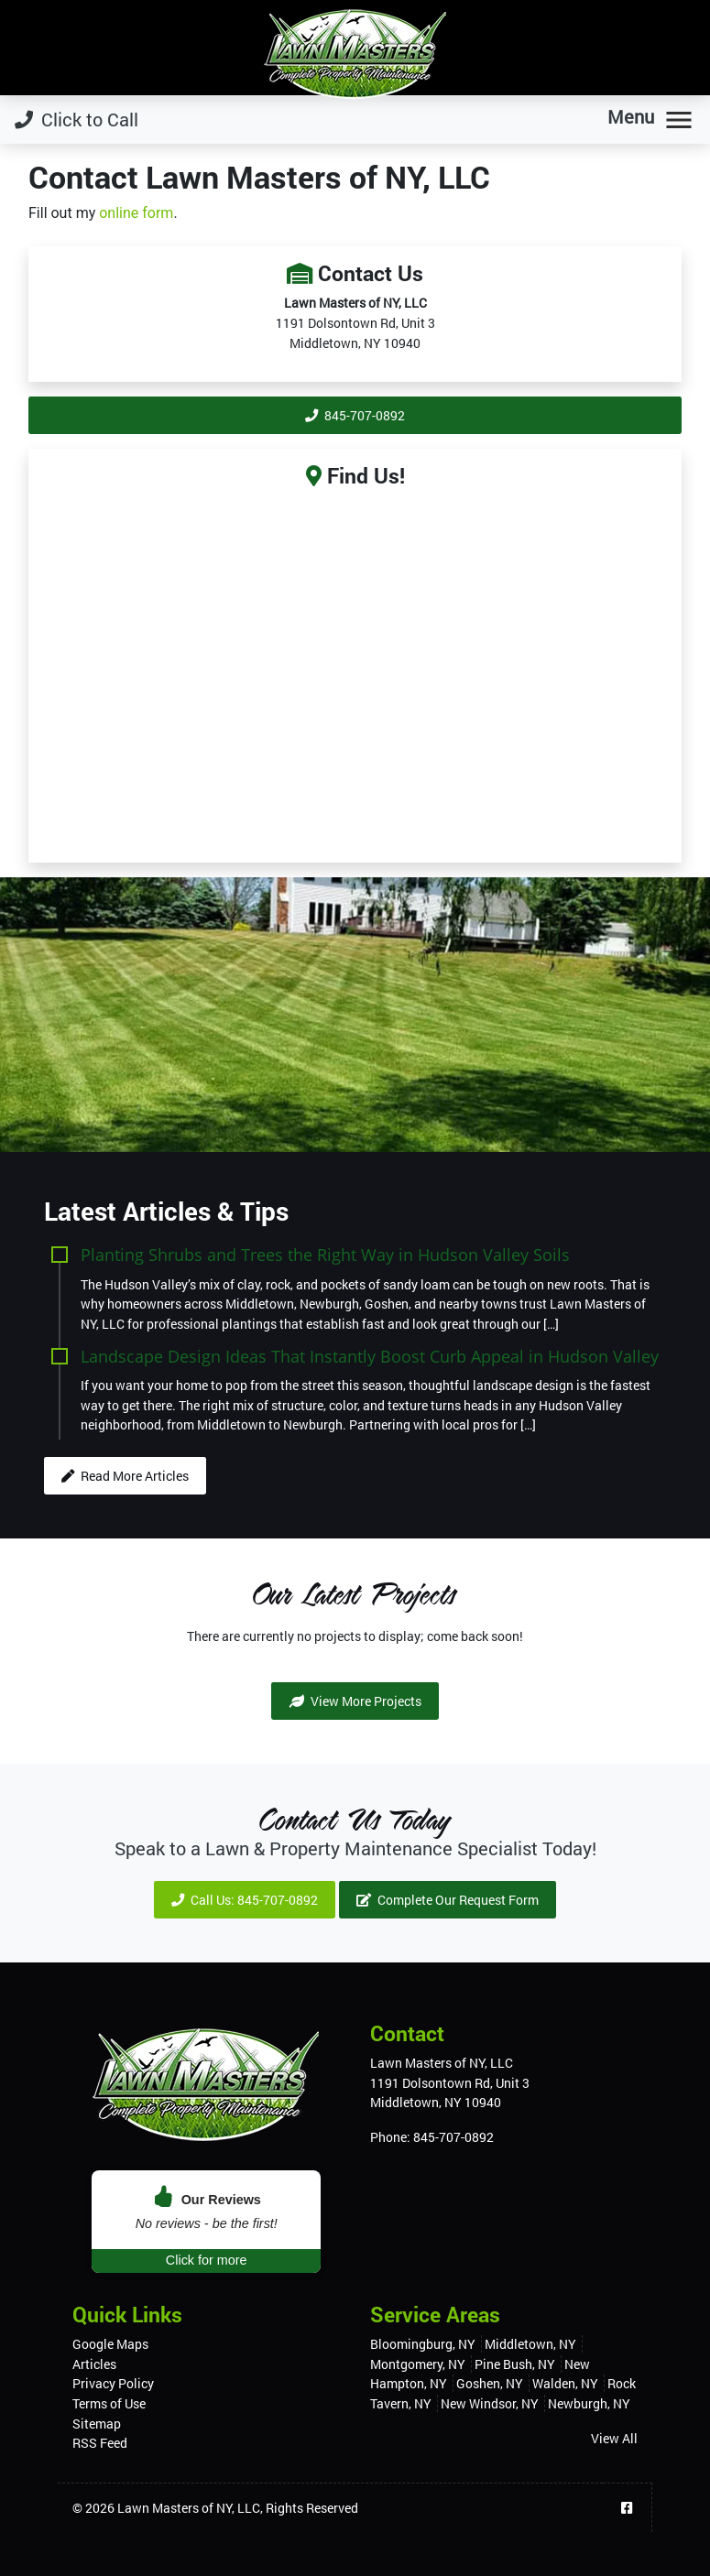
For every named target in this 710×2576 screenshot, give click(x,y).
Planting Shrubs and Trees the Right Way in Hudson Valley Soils (325, 1254)
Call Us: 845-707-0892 (244, 1899)
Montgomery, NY (417, 2364)
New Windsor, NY (490, 2403)
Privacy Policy (113, 2383)
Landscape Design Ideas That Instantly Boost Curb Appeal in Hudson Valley (370, 1355)
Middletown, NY (530, 2344)
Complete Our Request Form (447, 1899)
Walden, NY (565, 2383)
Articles (94, 2364)
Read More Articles (125, 1475)
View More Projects (355, 1701)
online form (136, 213)
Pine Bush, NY (515, 2364)
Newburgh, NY (589, 2403)
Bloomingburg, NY (422, 2344)
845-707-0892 (355, 415)
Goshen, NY (489, 2383)
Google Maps (110, 2344)
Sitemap (96, 2423)
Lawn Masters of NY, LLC (188, 2507)
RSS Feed (99, 2442)
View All (614, 2438)
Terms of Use (109, 2403)
